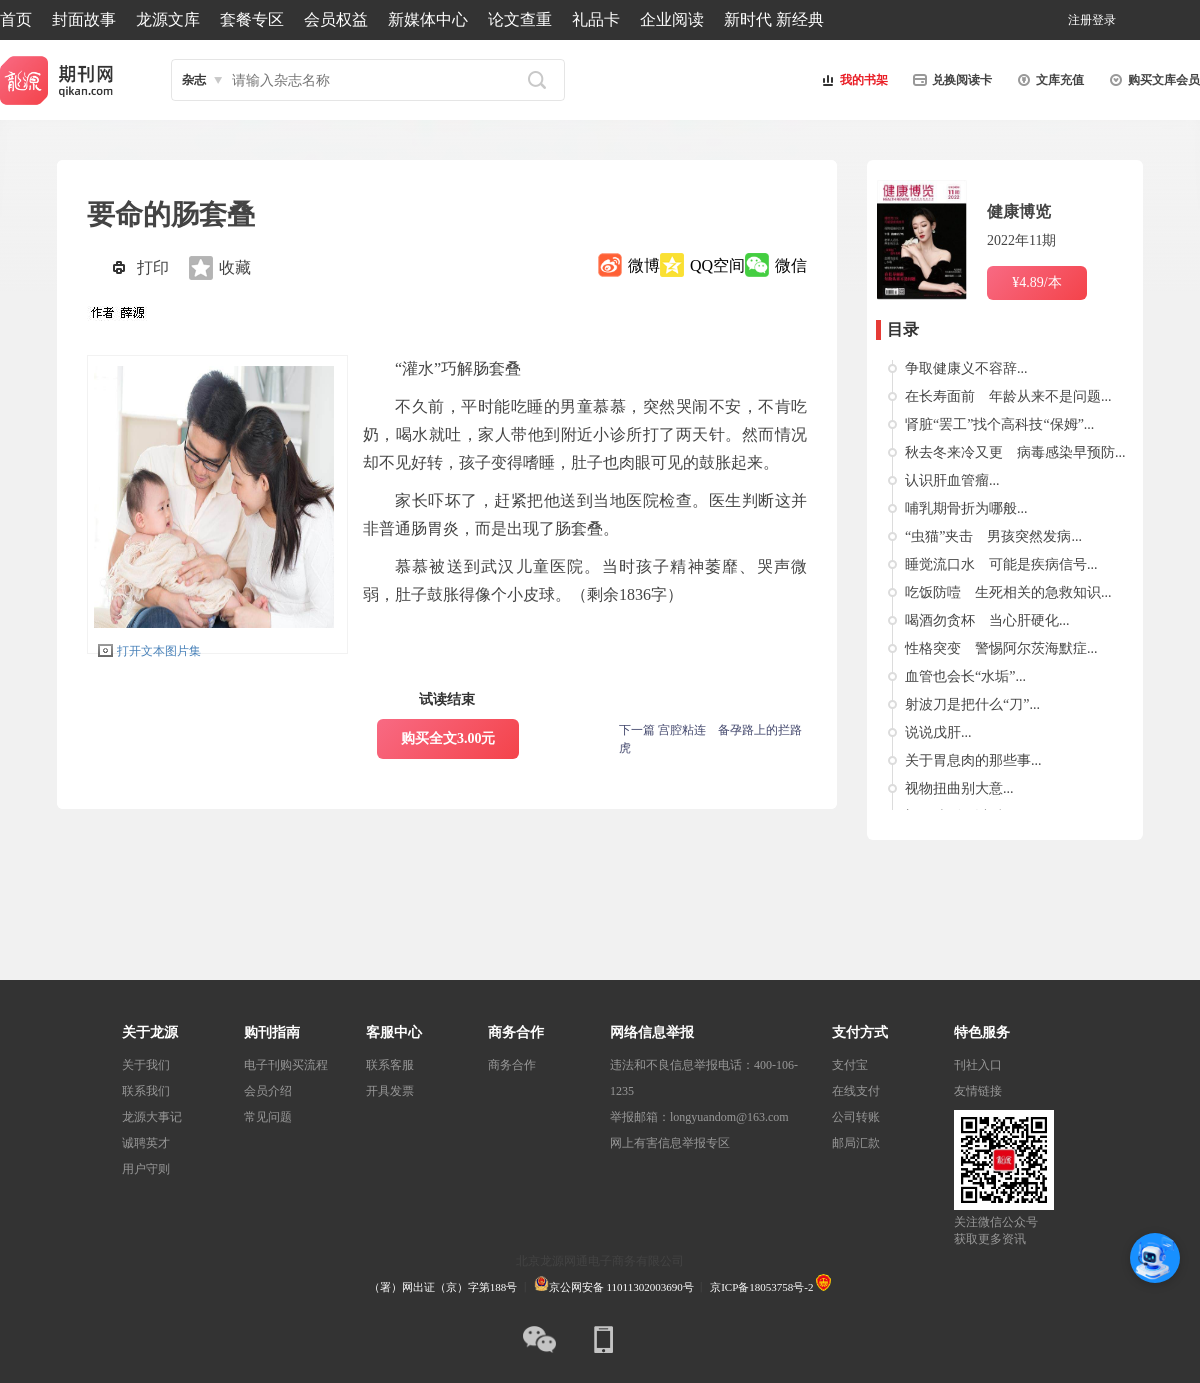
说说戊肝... (938, 732)
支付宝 (850, 1065)
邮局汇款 (856, 1143)
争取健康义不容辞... (966, 368)
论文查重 (520, 19)
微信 (791, 265)
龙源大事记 (152, 1117)
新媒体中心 (428, 19)
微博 (644, 265)
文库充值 (1048, 80)
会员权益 (336, 19)
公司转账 (856, 1117)
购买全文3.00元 (448, 738)
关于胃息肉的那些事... (973, 760)
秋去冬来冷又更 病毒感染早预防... (1015, 452)
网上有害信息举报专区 (670, 1143)
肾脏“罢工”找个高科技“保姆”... (999, 424)
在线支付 (856, 1091)
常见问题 (268, 1117)
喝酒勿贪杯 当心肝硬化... (987, 620)
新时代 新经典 (774, 19)
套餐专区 (252, 19)
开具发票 (390, 1091)
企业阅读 (672, 19)
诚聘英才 (146, 1143)
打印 (153, 267)
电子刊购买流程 (286, 1065)
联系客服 (390, 1065)
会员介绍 (268, 1091)
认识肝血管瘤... (952, 480)
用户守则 (146, 1169)
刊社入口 (978, 1065)
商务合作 (512, 1065)
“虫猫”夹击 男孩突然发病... (993, 536)
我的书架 (852, 80)
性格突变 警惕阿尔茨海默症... (1001, 648)
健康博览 (1019, 211)
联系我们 (146, 1091)
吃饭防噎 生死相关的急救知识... (1008, 592)
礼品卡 (596, 19)
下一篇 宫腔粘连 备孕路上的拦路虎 (710, 739)
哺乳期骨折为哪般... (966, 508)
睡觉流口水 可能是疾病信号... (1001, 564)
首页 (16, 19)
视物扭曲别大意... (959, 788)
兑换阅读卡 (950, 80)
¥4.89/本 (1036, 282)
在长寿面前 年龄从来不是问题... (1008, 396)
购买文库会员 (1152, 80)
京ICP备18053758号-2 (761, 1287)
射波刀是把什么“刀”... (972, 704)
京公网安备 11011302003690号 (614, 1287)
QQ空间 (717, 265)
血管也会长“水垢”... (965, 676)
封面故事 (84, 19)
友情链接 (978, 1091)
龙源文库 (168, 19)
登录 (1104, 20)
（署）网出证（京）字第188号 (443, 1287)
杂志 (194, 80)
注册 (1080, 20)
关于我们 (146, 1065)
